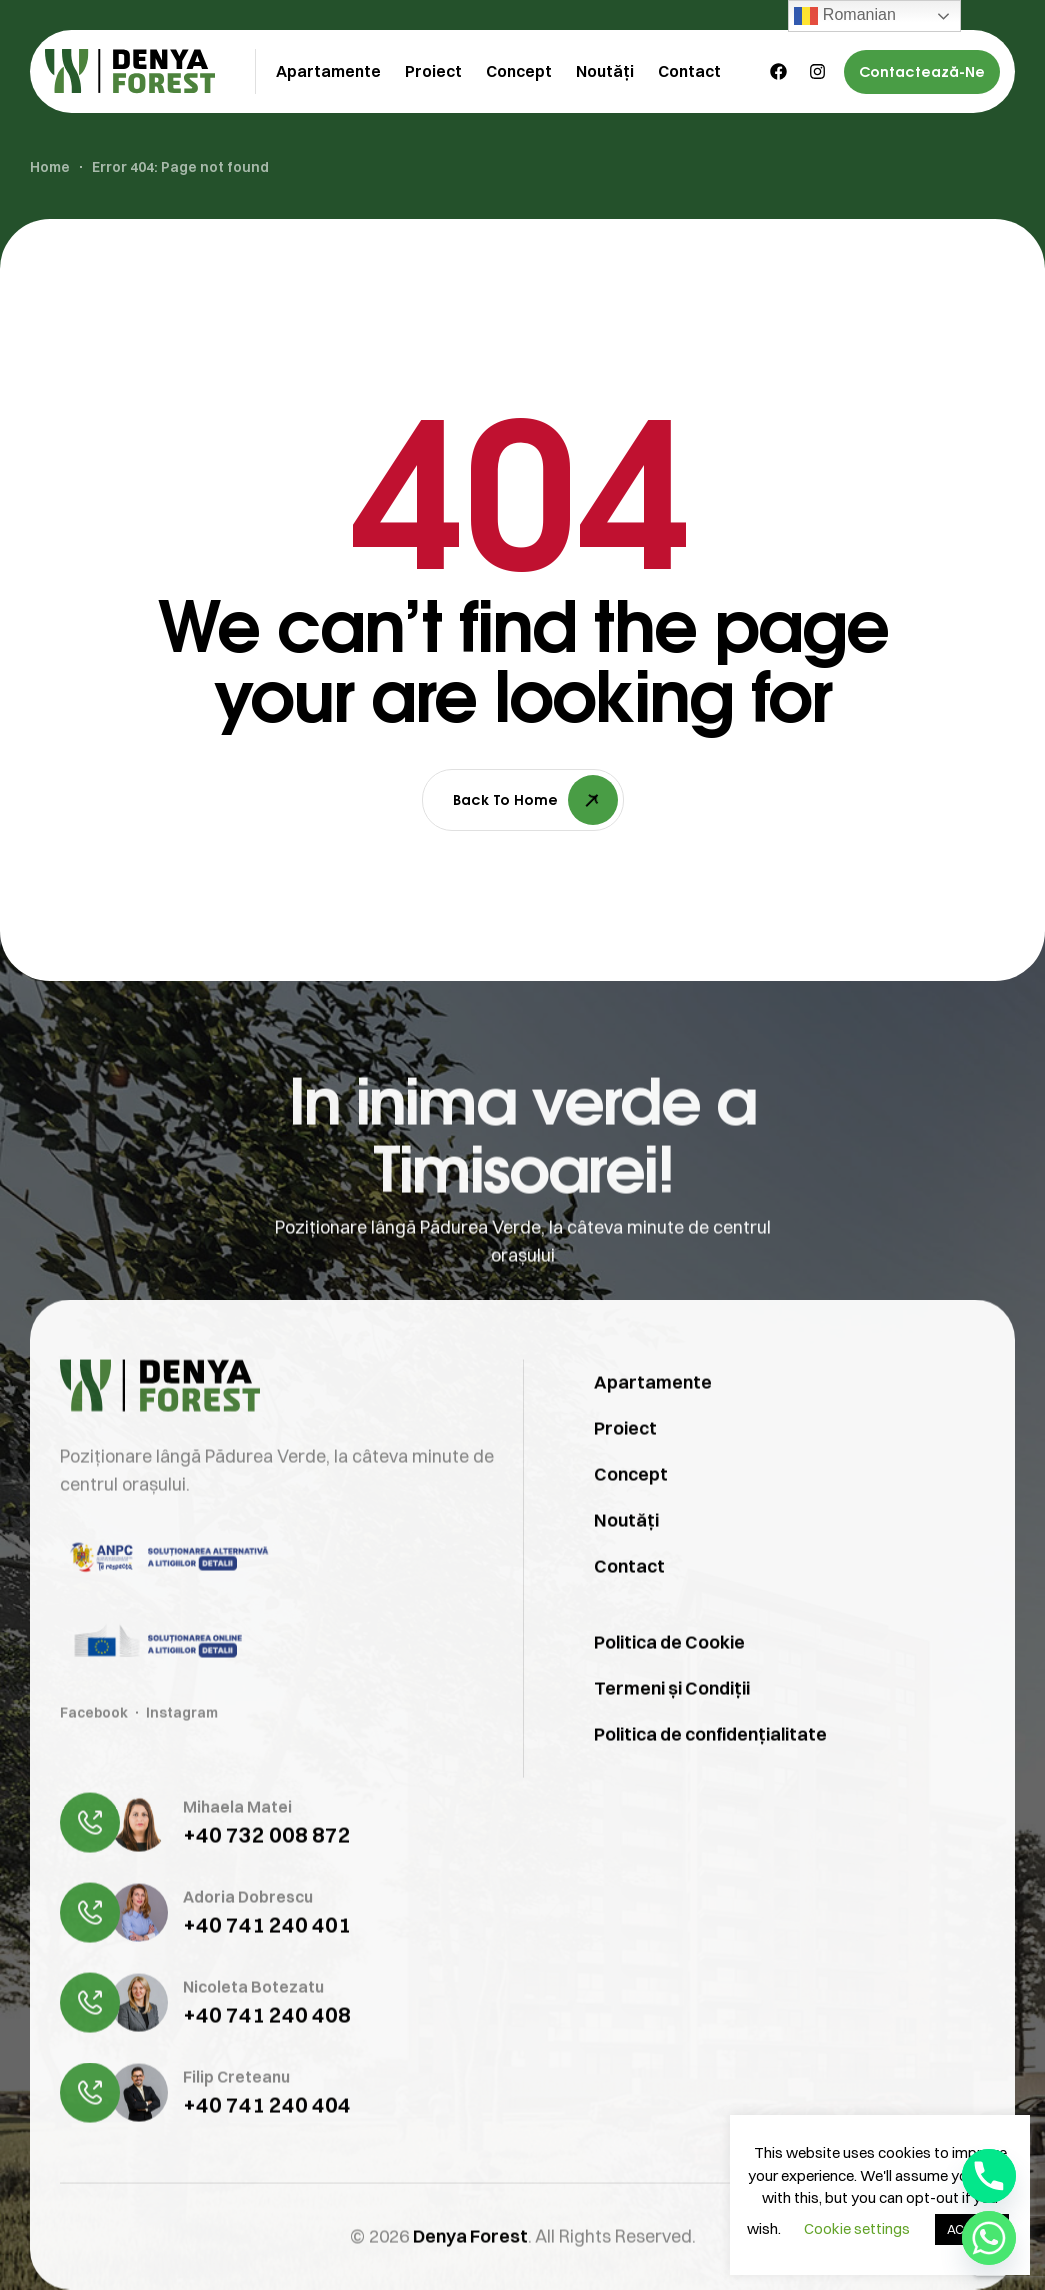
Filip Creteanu (236, 2118)
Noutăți (626, 1561)
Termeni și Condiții (672, 1729)
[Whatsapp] (989, 2238)
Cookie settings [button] (857, 2228)
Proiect (625, 1469)
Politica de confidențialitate (710, 1775)
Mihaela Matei (237, 1848)
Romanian (844, 16)
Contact (629, 1607)
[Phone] (989, 2176)
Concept (631, 1515)
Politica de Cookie (669, 1683)
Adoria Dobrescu (248, 1938)
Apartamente (653, 1423)
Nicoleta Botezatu (253, 2028)
